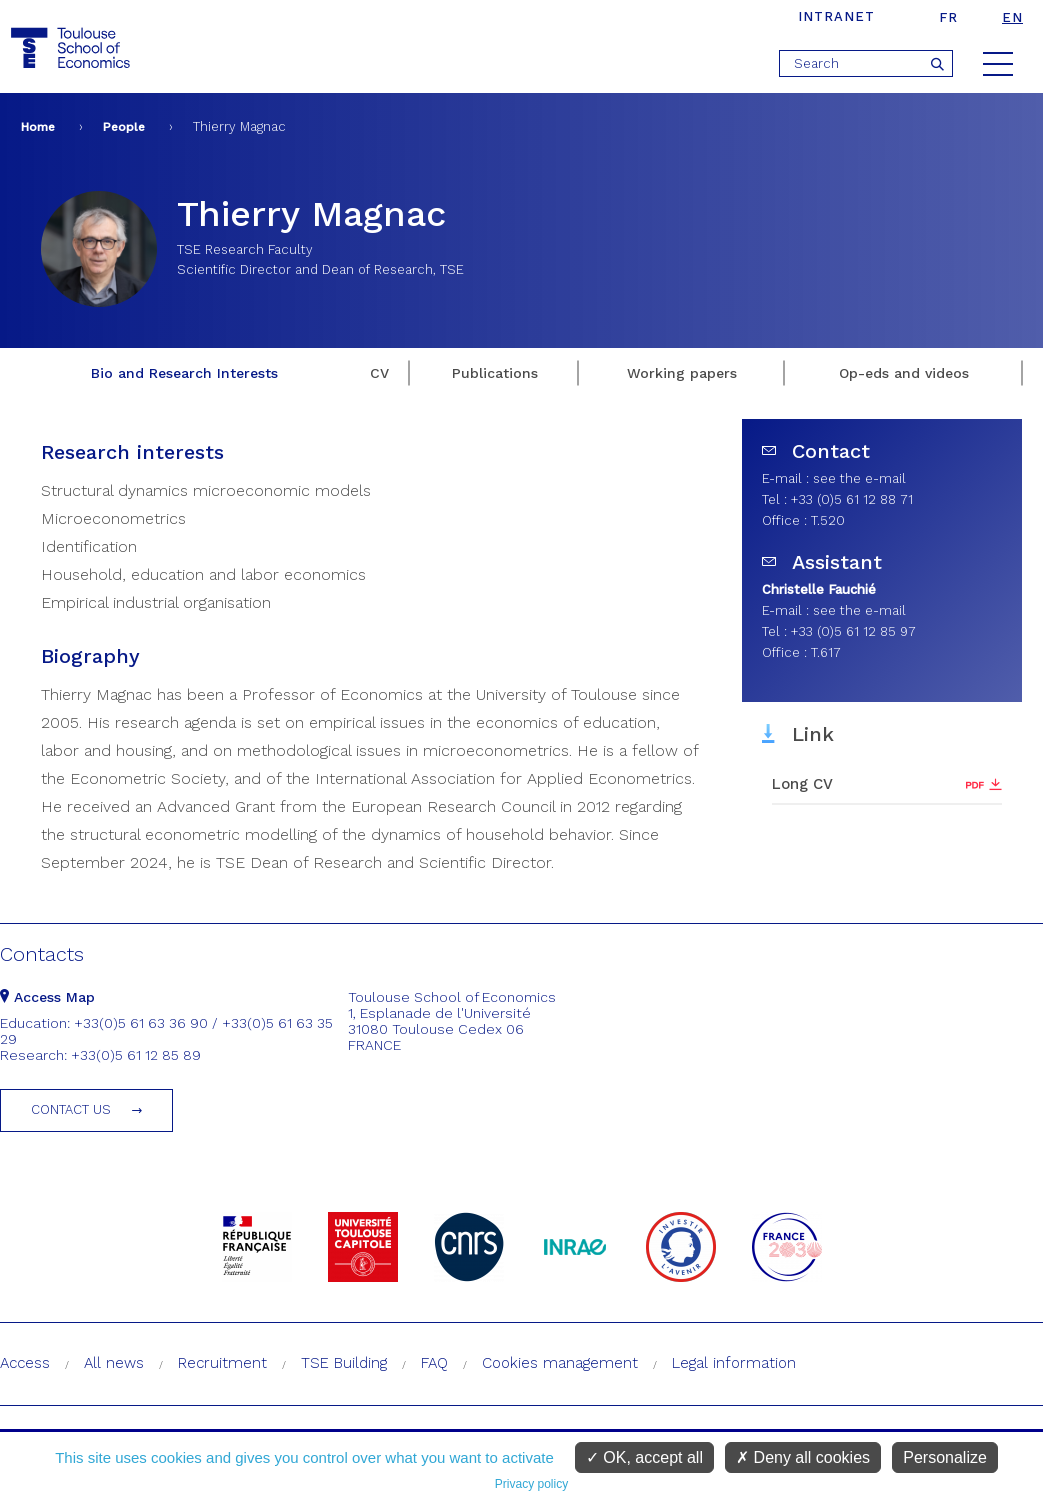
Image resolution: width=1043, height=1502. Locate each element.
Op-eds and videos (904, 373)
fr (948, 17)
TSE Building (344, 1363)
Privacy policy (531, 1484)
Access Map (47, 997)
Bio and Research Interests (184, 373)
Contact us (71, 1109)
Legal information (734, 1363)
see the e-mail (859, 478)
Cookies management (560, 1363)
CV (379, 373)
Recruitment (222, 1363)
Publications (495, 373)
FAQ (434, 1363)
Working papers (682, 373)
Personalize (945, 1457)
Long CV (802, 784)
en (1012, 17)
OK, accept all (644, 1457)
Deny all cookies (803, 1457)
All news (114, 1363)
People (124, 127)
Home (38, 127)
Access (25, 1363)
